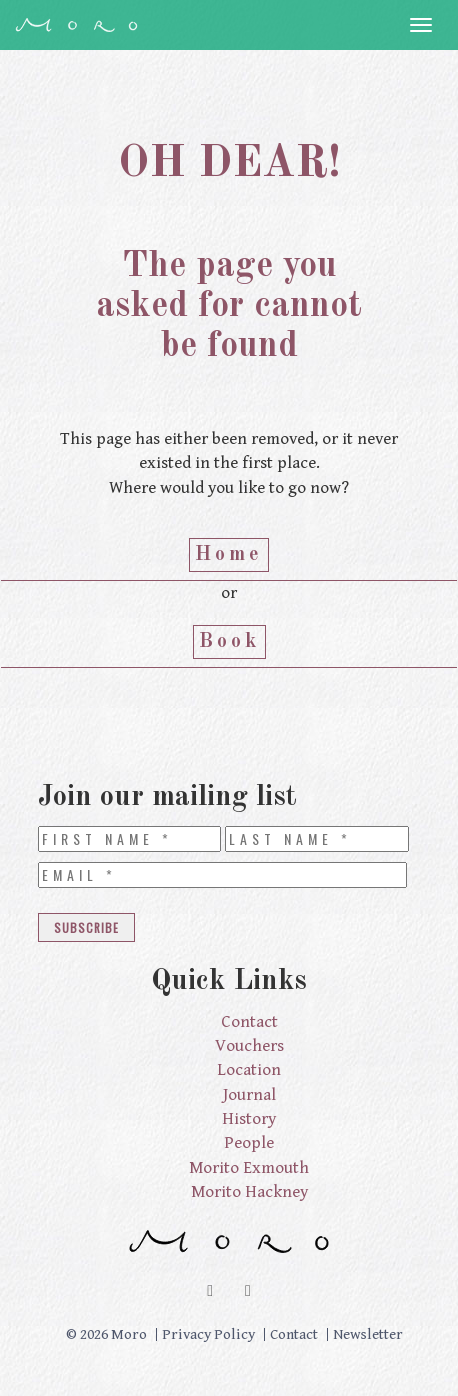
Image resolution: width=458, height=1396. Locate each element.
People (249, 1143)
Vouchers (249, 1046)
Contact (249, 1022)
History (249, 1119)
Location (249, 1070)
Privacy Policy (208, 1334)
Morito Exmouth (249, 1168)
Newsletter (368, 1334)
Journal (249, 1095)
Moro (76, 25)
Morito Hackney (249, 1192)
